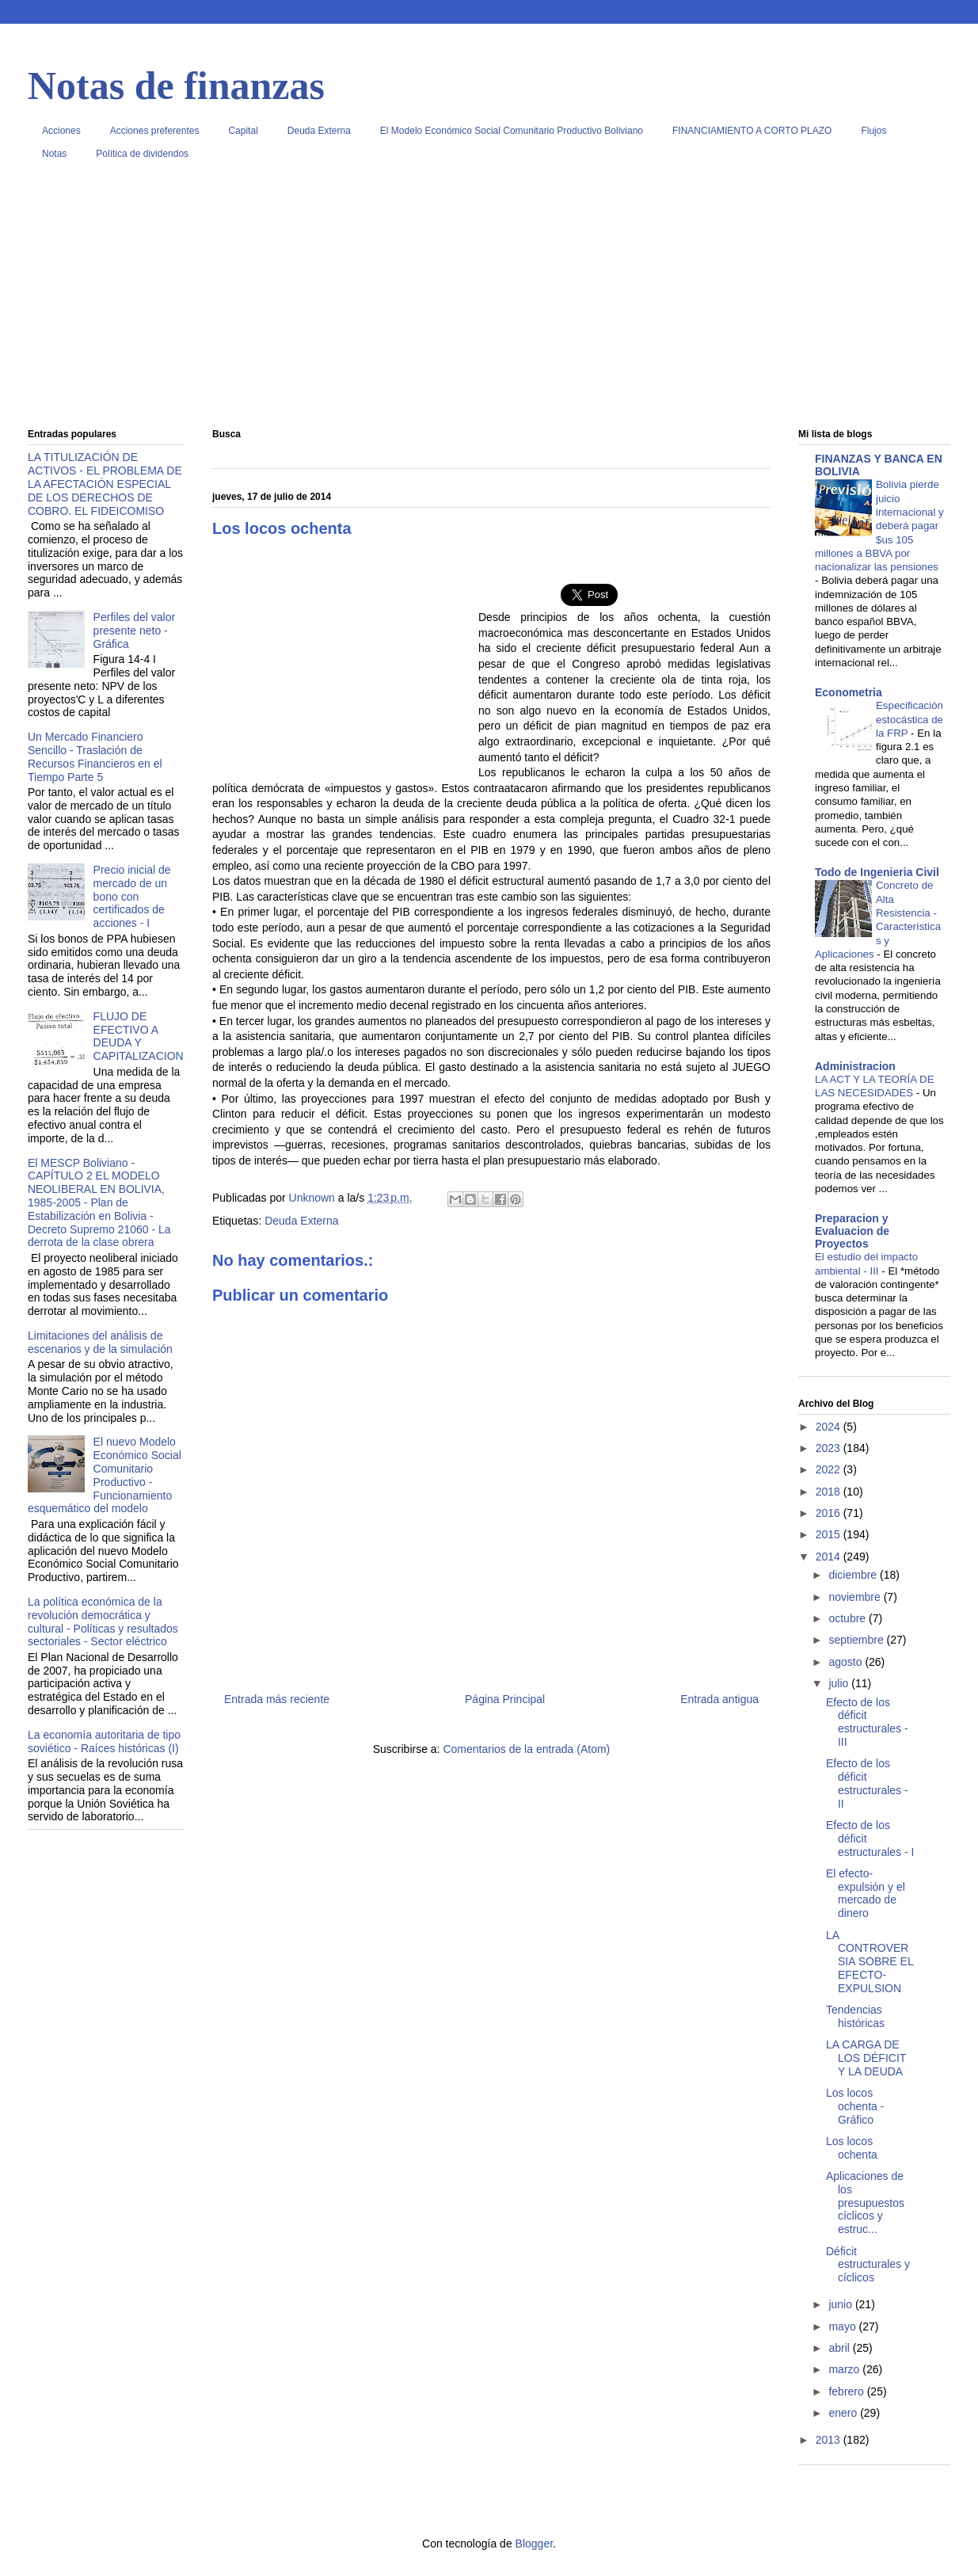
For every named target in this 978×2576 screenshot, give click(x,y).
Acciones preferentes (155, 130)
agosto (846, 1662)
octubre (848, 1618)
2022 (829, 1469)
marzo (845, 2369)
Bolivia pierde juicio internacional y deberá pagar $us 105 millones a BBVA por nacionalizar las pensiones (879, 525)
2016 (829, 1513)
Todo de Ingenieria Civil (877, 872)
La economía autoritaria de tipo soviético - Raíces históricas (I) (104, 1741)
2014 (829, 1556)
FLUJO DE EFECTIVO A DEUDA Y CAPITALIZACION (138, 1036)
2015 (829, 1534)
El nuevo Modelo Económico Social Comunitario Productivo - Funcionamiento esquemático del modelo (104, 1475)
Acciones (61, 130)
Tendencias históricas (855, 2016)
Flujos (873, 130)
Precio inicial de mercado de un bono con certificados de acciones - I (132, 896)
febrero (847, 2391)
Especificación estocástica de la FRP (909, 719)
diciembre (854, 1574)
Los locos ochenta (851, 2148)
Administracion (855, 1066)
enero (844, 2412)
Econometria (848, 692)
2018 (829, 1491)
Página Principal (505, 1699)
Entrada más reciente (276, 1699)
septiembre (857, 1639)
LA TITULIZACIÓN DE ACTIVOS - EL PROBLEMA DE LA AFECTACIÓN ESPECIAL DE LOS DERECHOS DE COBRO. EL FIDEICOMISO (105, 483)
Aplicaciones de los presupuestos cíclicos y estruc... (865, 2202)
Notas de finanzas (176, 85)
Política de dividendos (142, 153)
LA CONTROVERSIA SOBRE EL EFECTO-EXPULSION (869, 1962)
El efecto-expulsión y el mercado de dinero (865, 1893)
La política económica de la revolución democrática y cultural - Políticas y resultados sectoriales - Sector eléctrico (103, 1621)
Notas (54, 153)
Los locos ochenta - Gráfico (855, 2106)
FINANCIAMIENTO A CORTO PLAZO (751, 130)
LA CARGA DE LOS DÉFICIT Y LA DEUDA (866, 2058)
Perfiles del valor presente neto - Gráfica (134, 630)
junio (841, 2304)
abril (840, 2348)
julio (839, 1683)
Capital (242, 130)
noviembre (855, 1597)
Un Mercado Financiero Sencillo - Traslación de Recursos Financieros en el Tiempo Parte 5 (95, 756)
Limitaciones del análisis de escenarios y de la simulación (100, 1342)
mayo (843, 2326)
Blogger (534, 2543)
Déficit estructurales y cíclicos (868, 2264)
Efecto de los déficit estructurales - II (867, 1783)
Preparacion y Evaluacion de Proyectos (852, 1231)
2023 (829, 1448)
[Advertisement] (489, 300)
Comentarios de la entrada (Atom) (526, 1749)
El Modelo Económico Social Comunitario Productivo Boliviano (511, 130)
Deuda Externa (319, 130)
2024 (829, 1426)
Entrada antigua (719, 1699)
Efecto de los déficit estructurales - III (867, 1722)
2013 (829, 2439)
